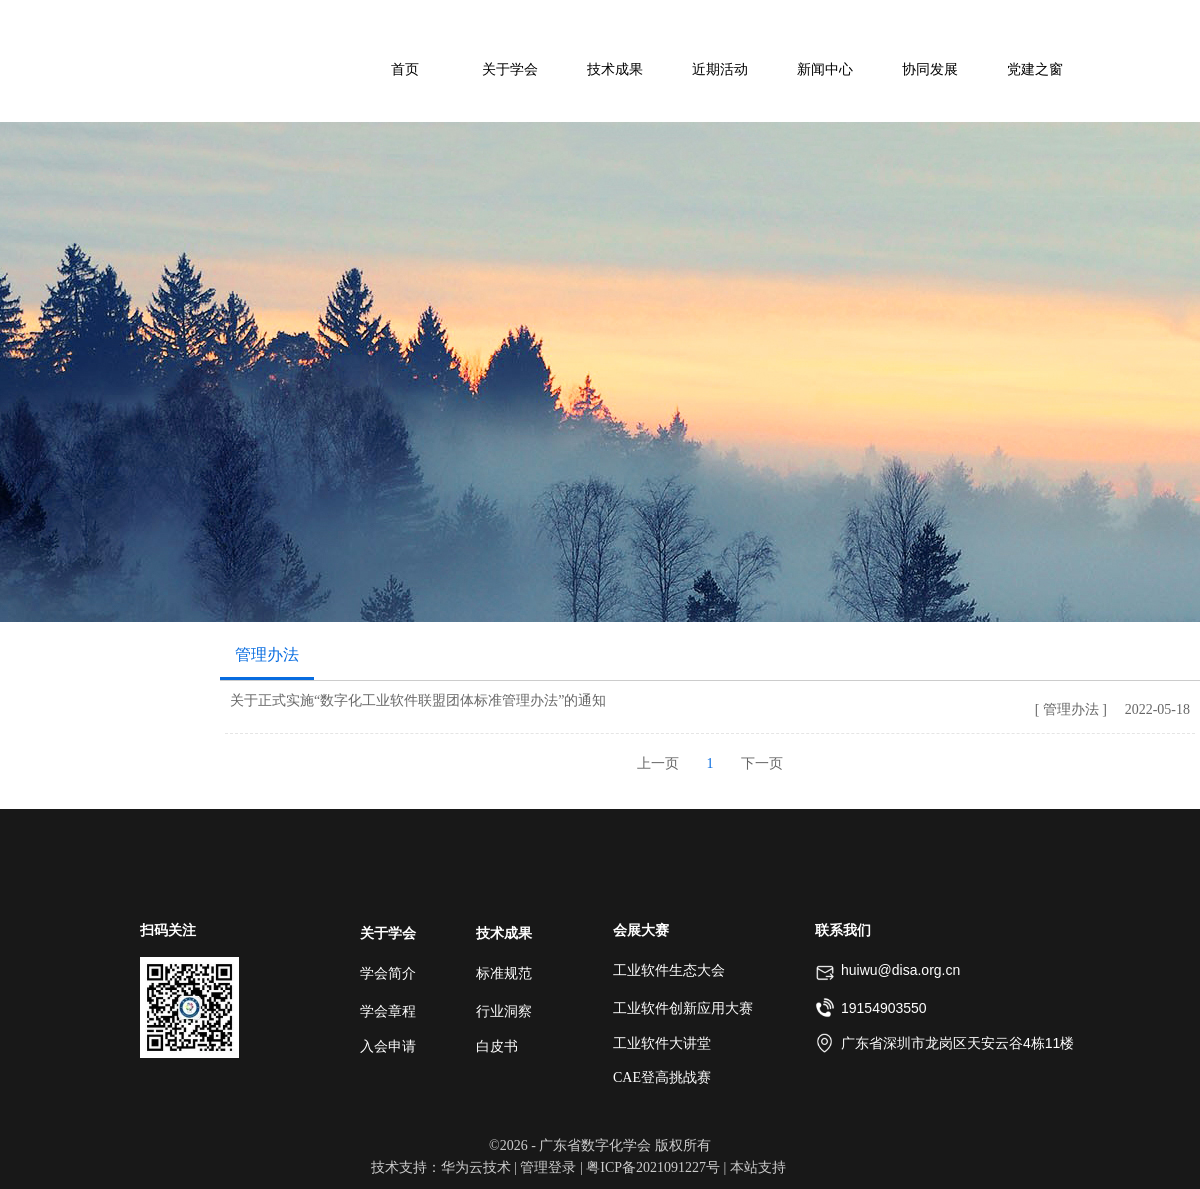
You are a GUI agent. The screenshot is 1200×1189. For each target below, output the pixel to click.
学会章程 (388, 1011)
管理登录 (548, 1167)
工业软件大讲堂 (662, 1043)
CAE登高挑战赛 (662, 1077)
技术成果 (504, 933)
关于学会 (388, 933)
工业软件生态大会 (669, 970)
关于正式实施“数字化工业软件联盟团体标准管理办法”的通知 (418, 700)
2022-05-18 (1157, 709)
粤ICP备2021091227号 (653, 1167)
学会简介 (388, 973)
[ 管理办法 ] (1071, 709)
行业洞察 (504, 1011)
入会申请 (388, 1046)
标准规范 (504, 973)
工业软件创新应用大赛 (683, 1008)
